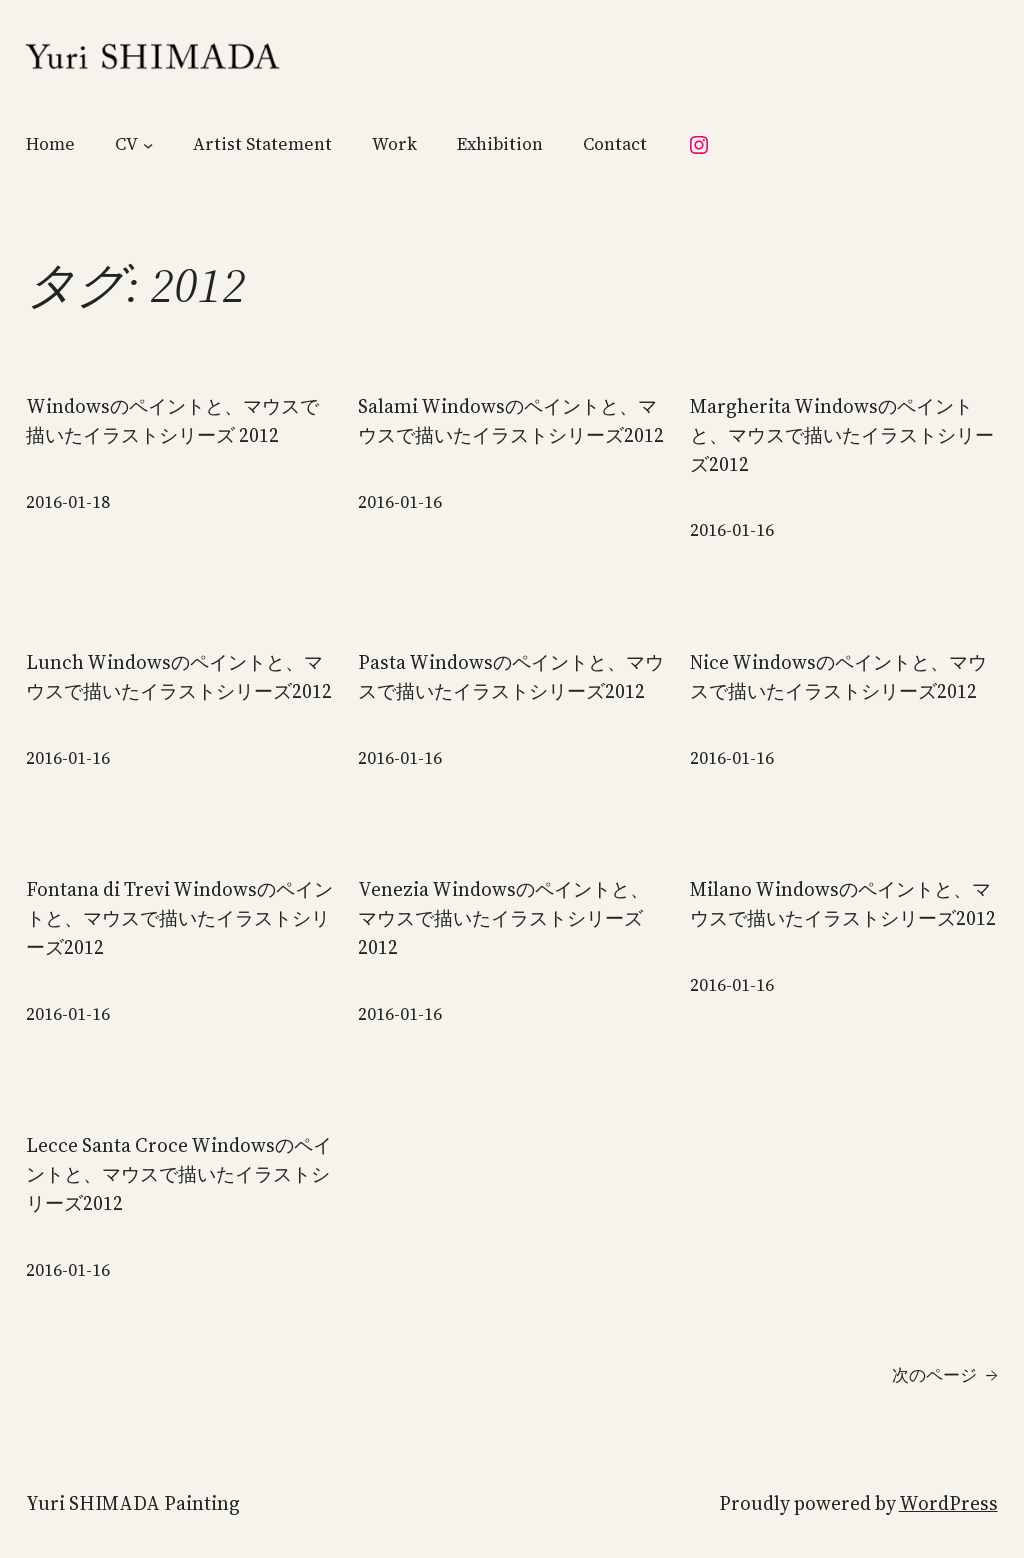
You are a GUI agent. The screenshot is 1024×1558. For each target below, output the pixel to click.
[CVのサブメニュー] (148, 145)
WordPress (948, 1503)
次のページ (945, 1376)
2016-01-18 (68, 502)
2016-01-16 (400, 502)
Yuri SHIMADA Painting (133, 1503)
